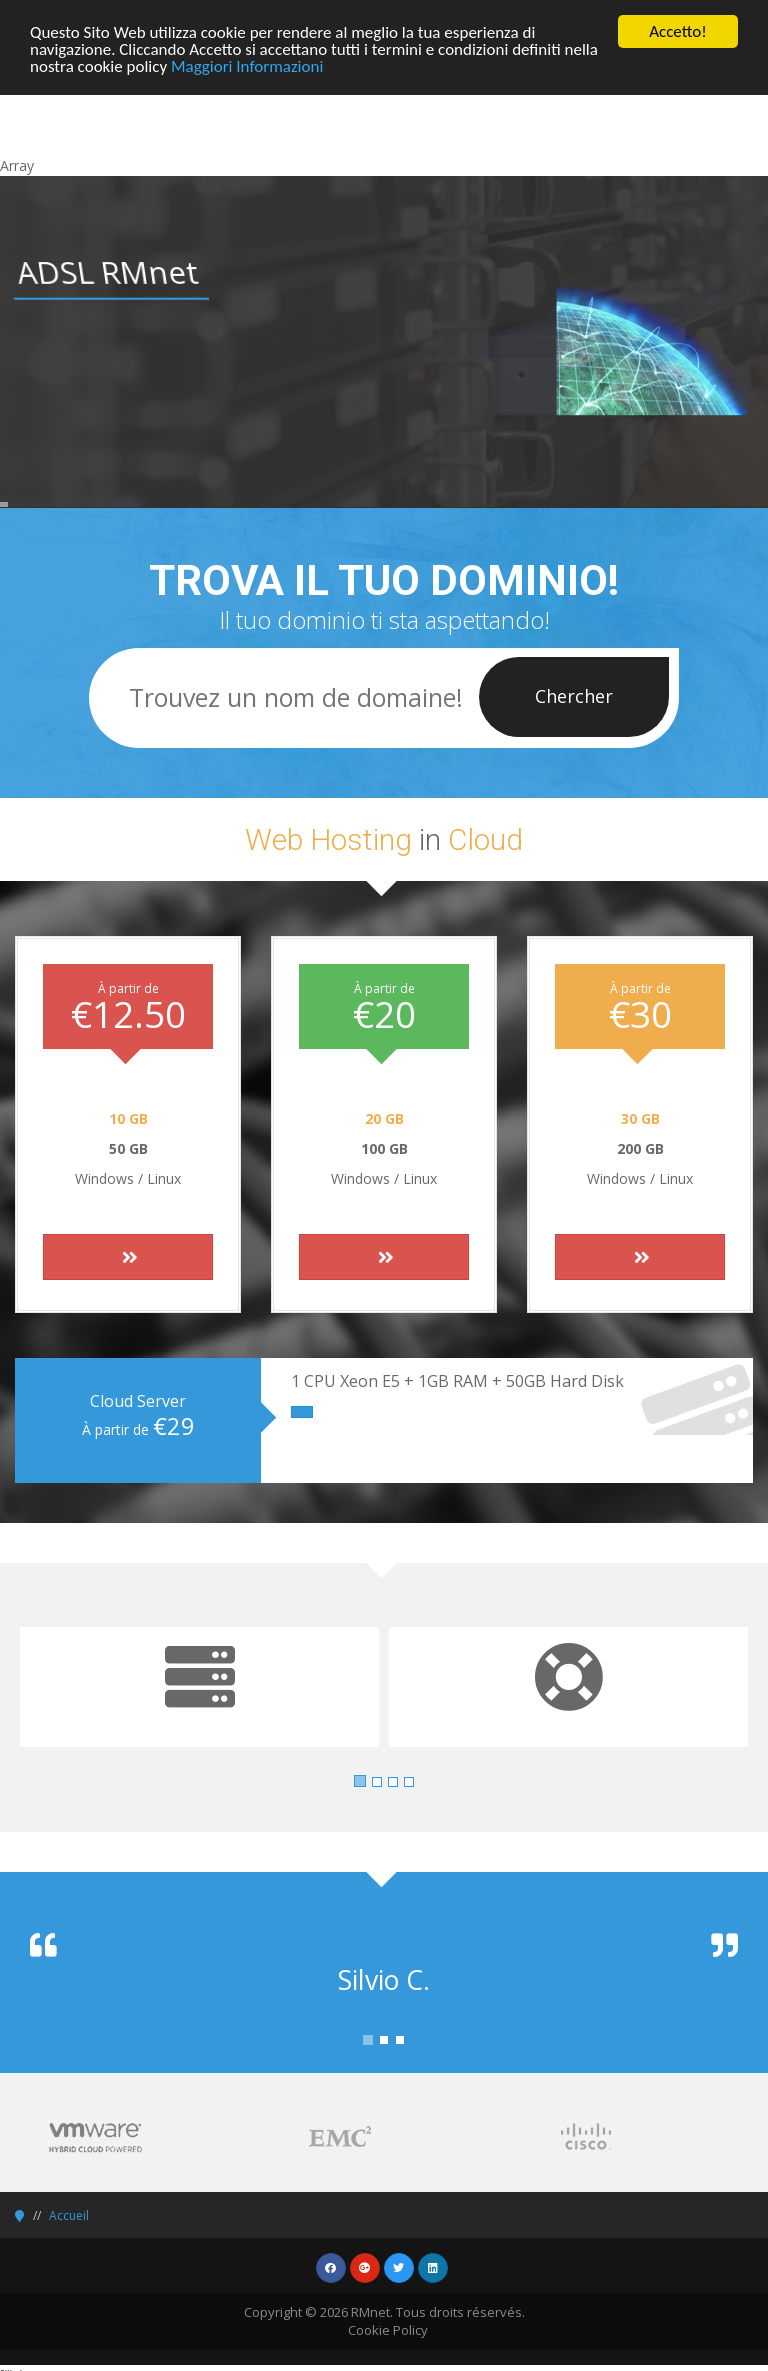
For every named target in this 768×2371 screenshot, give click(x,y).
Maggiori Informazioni (247, 65)
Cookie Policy (388, 2330)
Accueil (69, 2215)
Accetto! (678, 31)
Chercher (574, 696)
